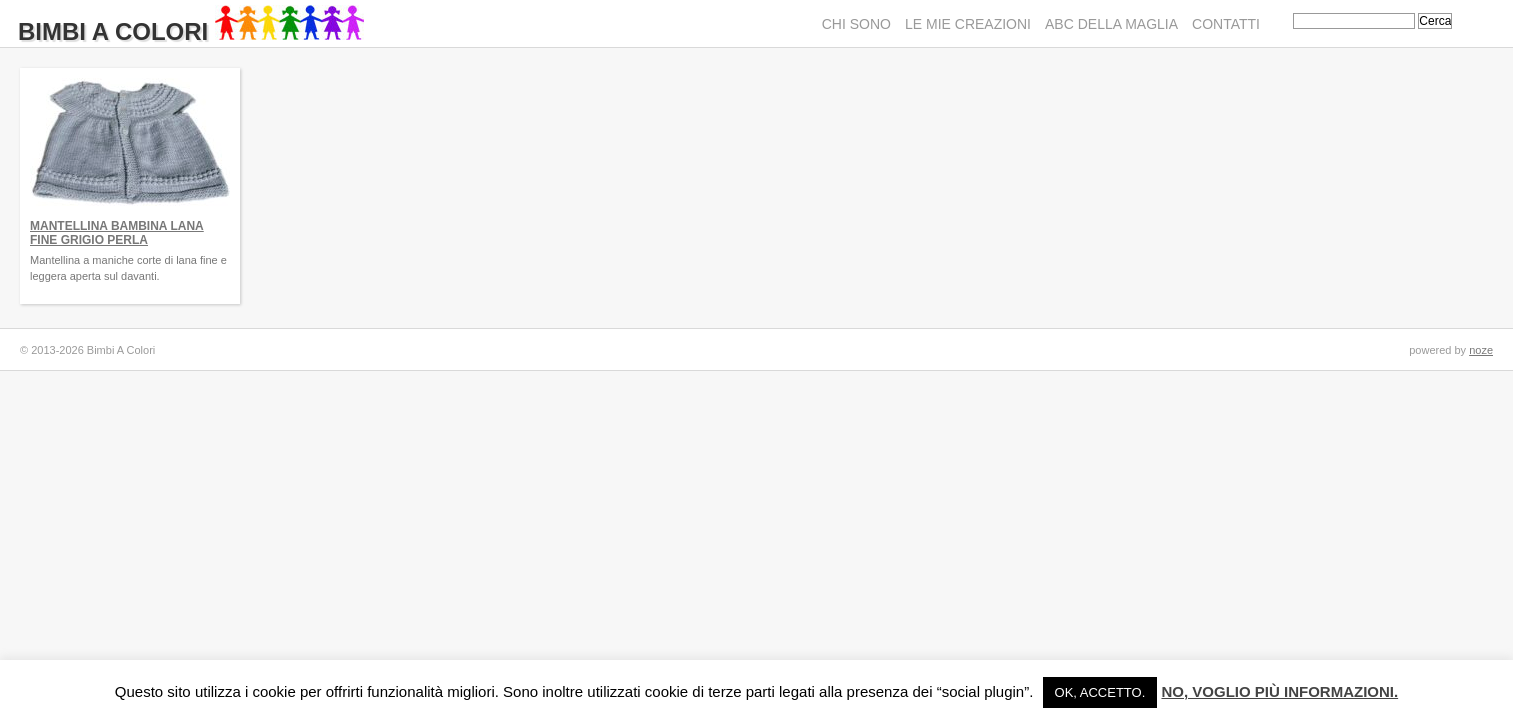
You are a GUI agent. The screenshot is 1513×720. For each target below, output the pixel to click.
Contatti (1226, 24)
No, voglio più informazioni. (1279, 691)
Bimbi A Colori (191, 31)
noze (1481, 350)
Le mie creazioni (968, 24)
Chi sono (856, 24)
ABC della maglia (1111, 24)
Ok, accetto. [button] (1100, 692)
